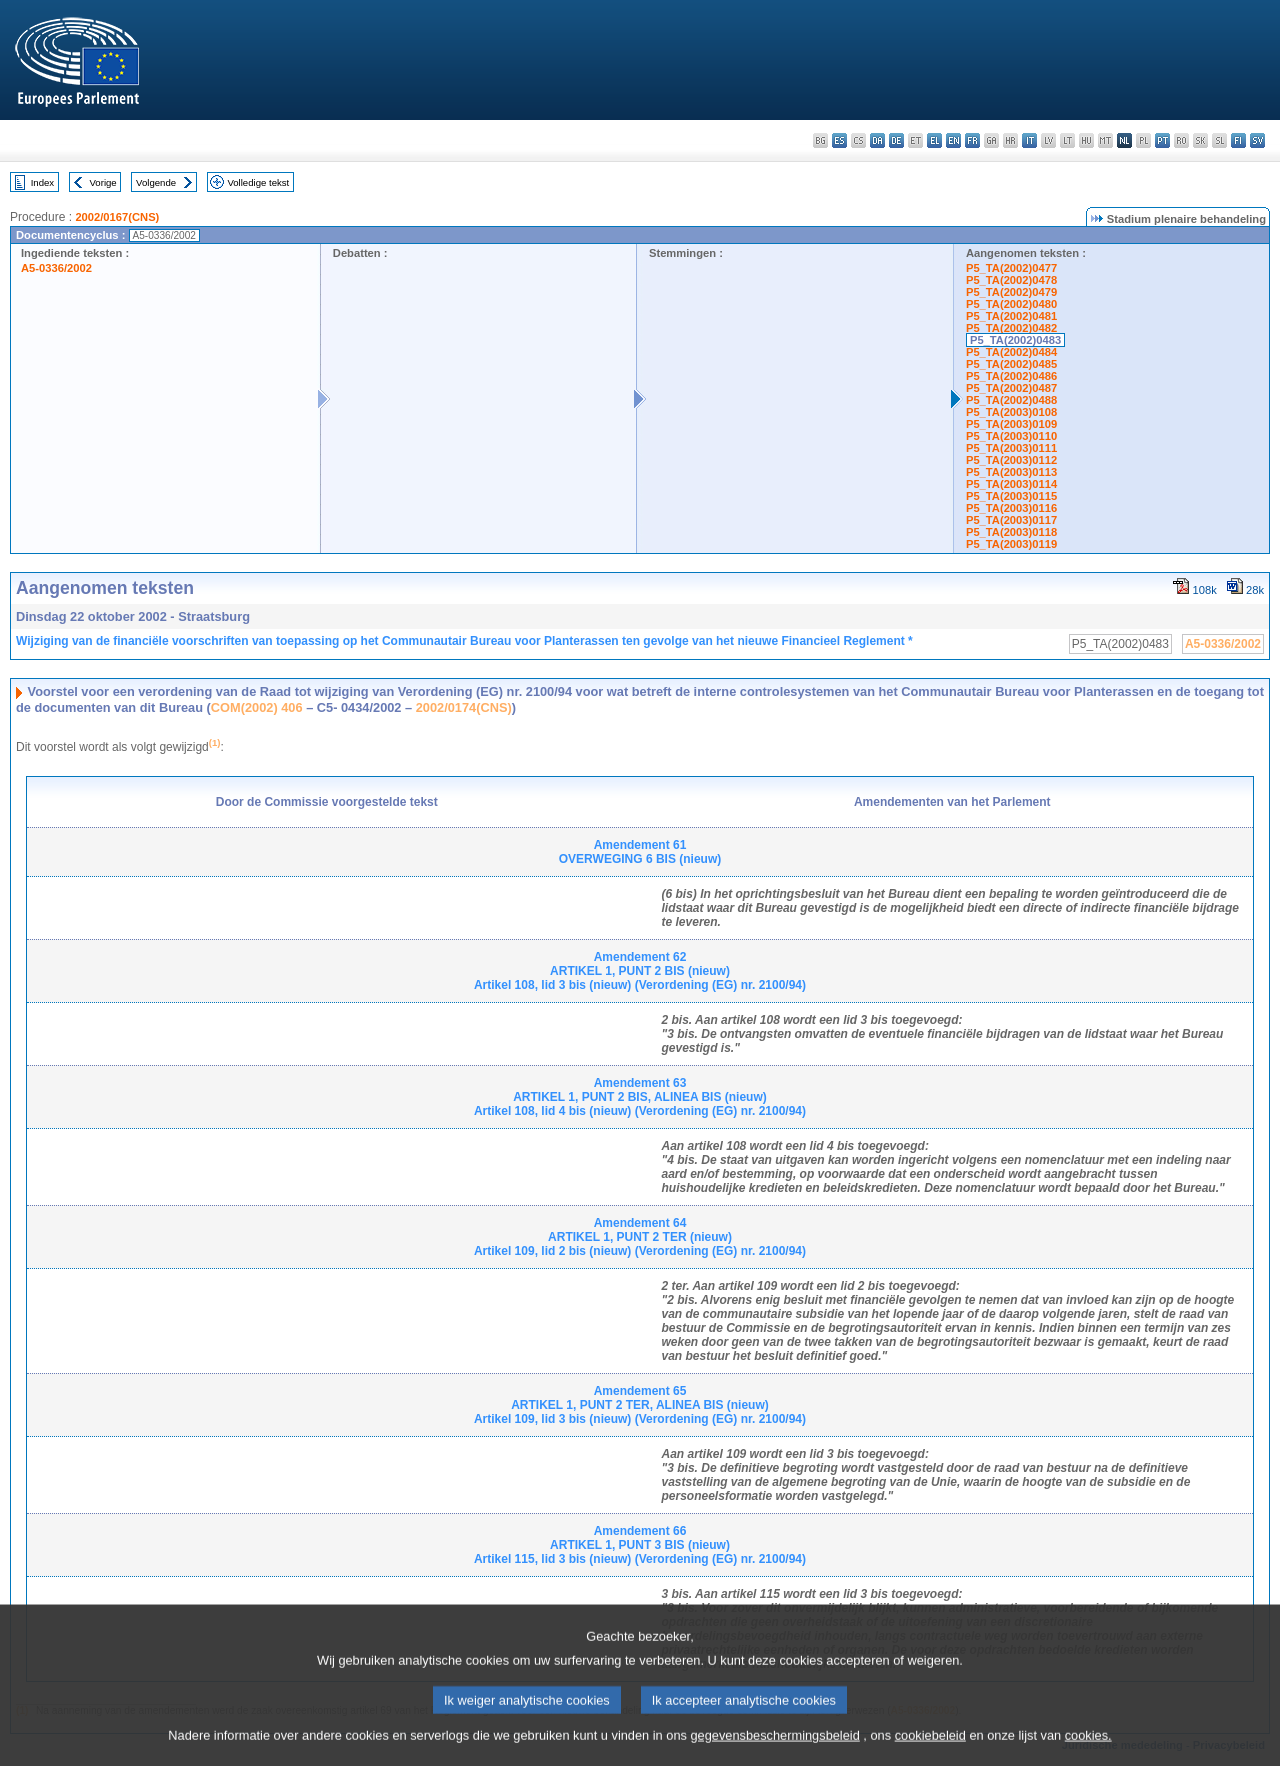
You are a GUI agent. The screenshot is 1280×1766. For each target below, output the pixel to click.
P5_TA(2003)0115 (1011, 496)
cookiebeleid (930, 1748)
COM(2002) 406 (257, 707)
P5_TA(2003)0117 (1011, 520)
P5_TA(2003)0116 (1011, 508)
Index (42, 182)
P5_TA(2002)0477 (1011, 268)
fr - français (972, 140)
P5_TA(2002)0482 (1011, 328)
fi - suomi (1238, 140)
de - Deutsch (896, 140)
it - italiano (1029, 140)
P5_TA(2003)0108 (1011, 412)
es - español (839, 140)
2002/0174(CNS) (464, 707)
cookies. (1088, 1748)
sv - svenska (1257, 140)
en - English (953, 140)
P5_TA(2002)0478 (1011, 280)
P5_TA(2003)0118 (1011, 532)
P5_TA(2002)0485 (1011, 364)
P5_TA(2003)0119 (1011, 544)
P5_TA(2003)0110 (1011, 436)
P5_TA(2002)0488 (1011, 400)
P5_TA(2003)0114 (1011, 484)
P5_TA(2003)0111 (1011, 448)
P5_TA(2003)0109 (1011, 424)
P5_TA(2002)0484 (1011, 352)
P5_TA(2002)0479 (1011, 292)
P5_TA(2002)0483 (1015, 340)
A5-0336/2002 (56, 268)
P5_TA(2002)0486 (1011, 376)
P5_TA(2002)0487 (1011, 388)
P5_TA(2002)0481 (1011, 316)
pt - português (1162, 140)
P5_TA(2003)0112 (1011, 460)
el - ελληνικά (934, 140)
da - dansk (877, 140)
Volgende (156, 182)
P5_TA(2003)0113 (1011, 472)
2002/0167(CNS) (117, 217)
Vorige (103, 182)
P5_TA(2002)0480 (1011, 304)
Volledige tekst (258, 182)
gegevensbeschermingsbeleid (774, 1748)
